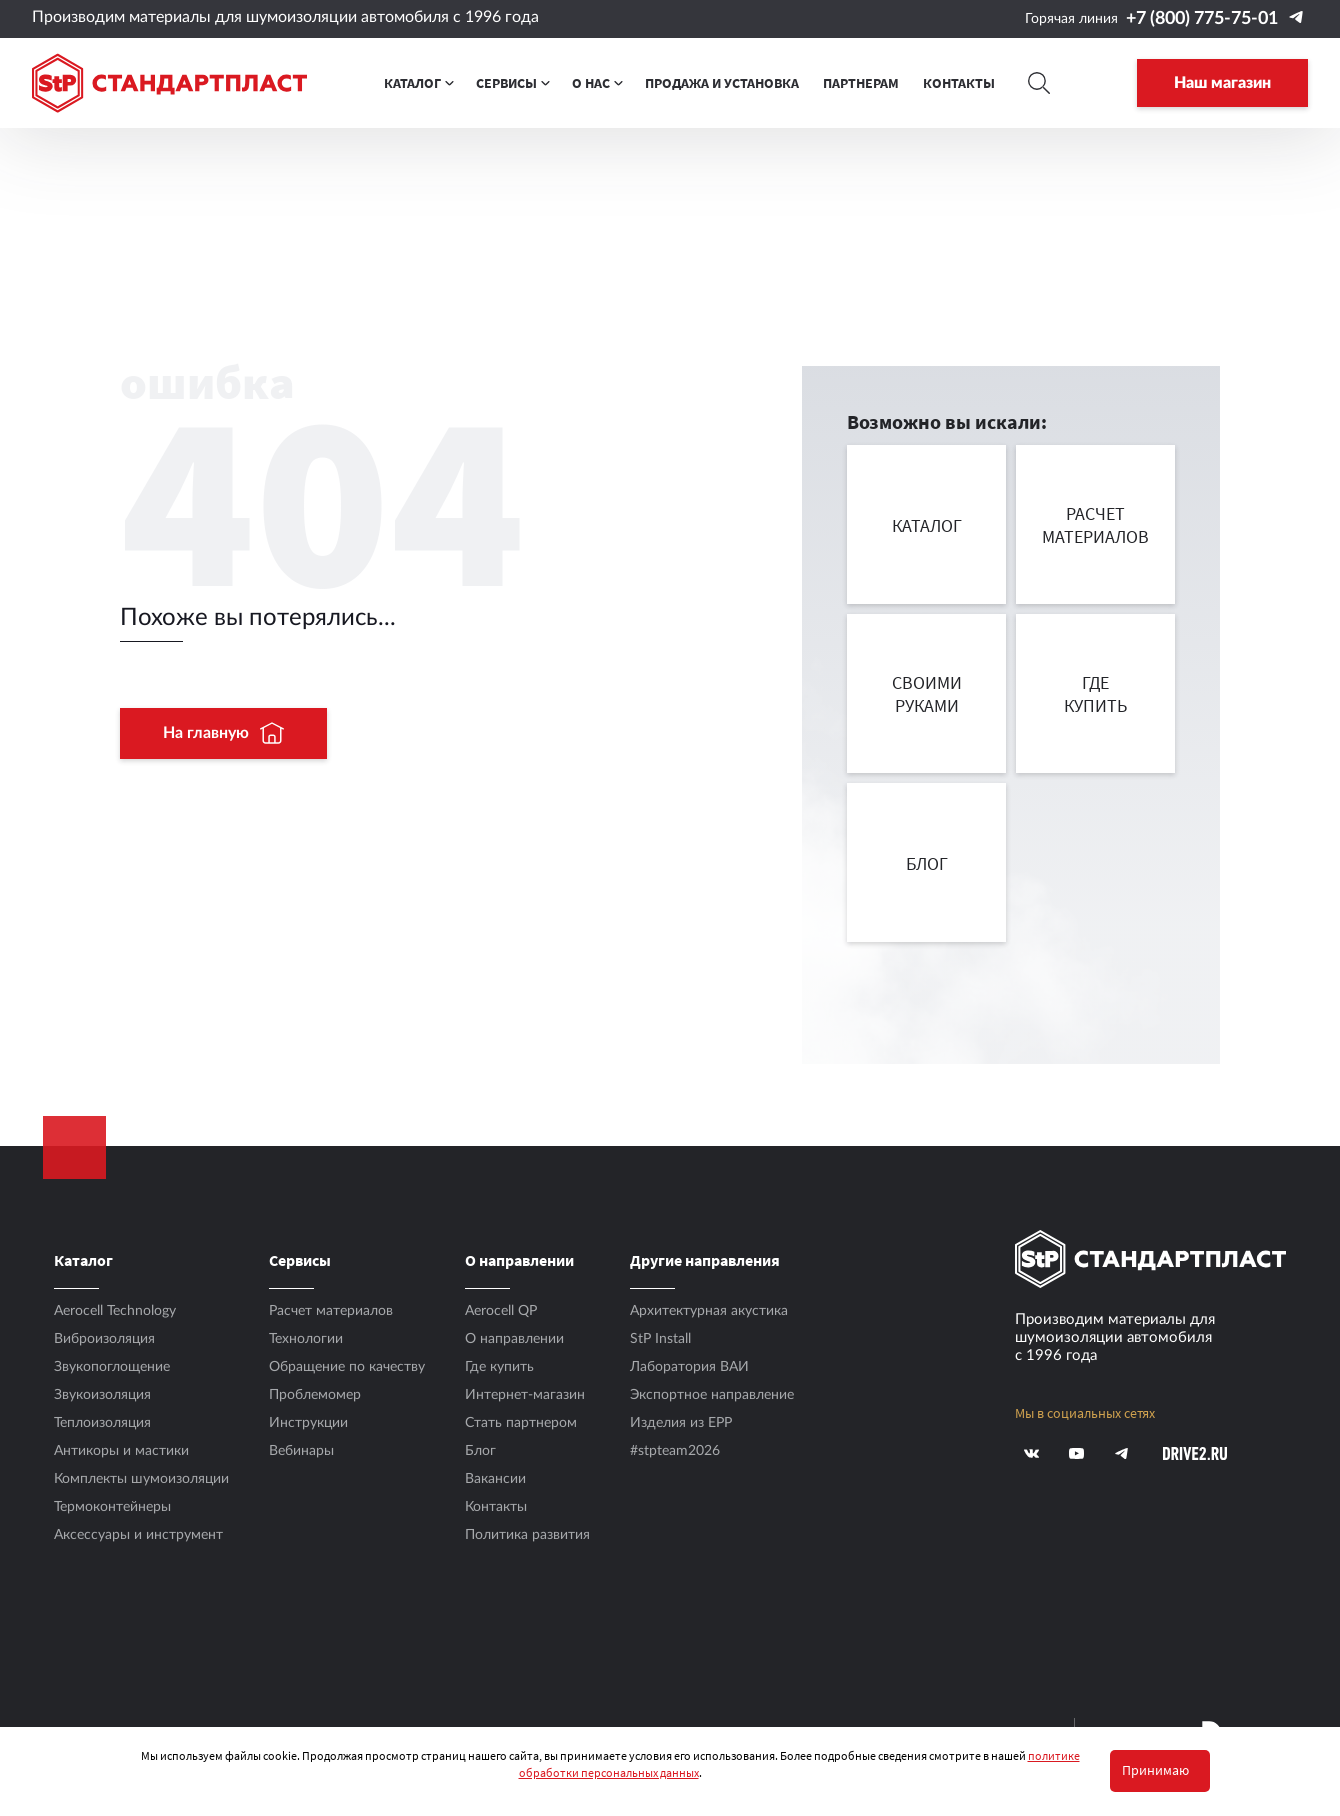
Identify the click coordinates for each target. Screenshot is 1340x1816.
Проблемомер (315, 1395)
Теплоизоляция (102, 1423)
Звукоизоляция (102, 1395)
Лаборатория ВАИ (689, 1367)
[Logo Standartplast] (169, 83)
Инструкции (308, 1423)
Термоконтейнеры (112, 1507)
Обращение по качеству (347, 1367)
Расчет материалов (331, 1311)
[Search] (1040, 83)
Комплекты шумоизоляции (141, 1479)
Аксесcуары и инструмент (138, 1535)
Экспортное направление (712, 1395)
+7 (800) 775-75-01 (1202, 19)
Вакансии (495, 1479)
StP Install (660, 1339)
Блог (480, 1451)
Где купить (499, 1367)
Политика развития (527, 1535)
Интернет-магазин (525, 1395)
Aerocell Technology (115, 1311)
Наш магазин (1222, 83)
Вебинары (301, 1451)
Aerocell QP (501, 1311)
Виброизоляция (104, 1339)
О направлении (514, 1339)
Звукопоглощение (112, 1367)
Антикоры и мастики (121, 1451)
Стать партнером (521, 1423)
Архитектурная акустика (709, 1311)
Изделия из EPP (681, 1423)
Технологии (306, 1339)
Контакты (496, 1507)
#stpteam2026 (675, 1451)
